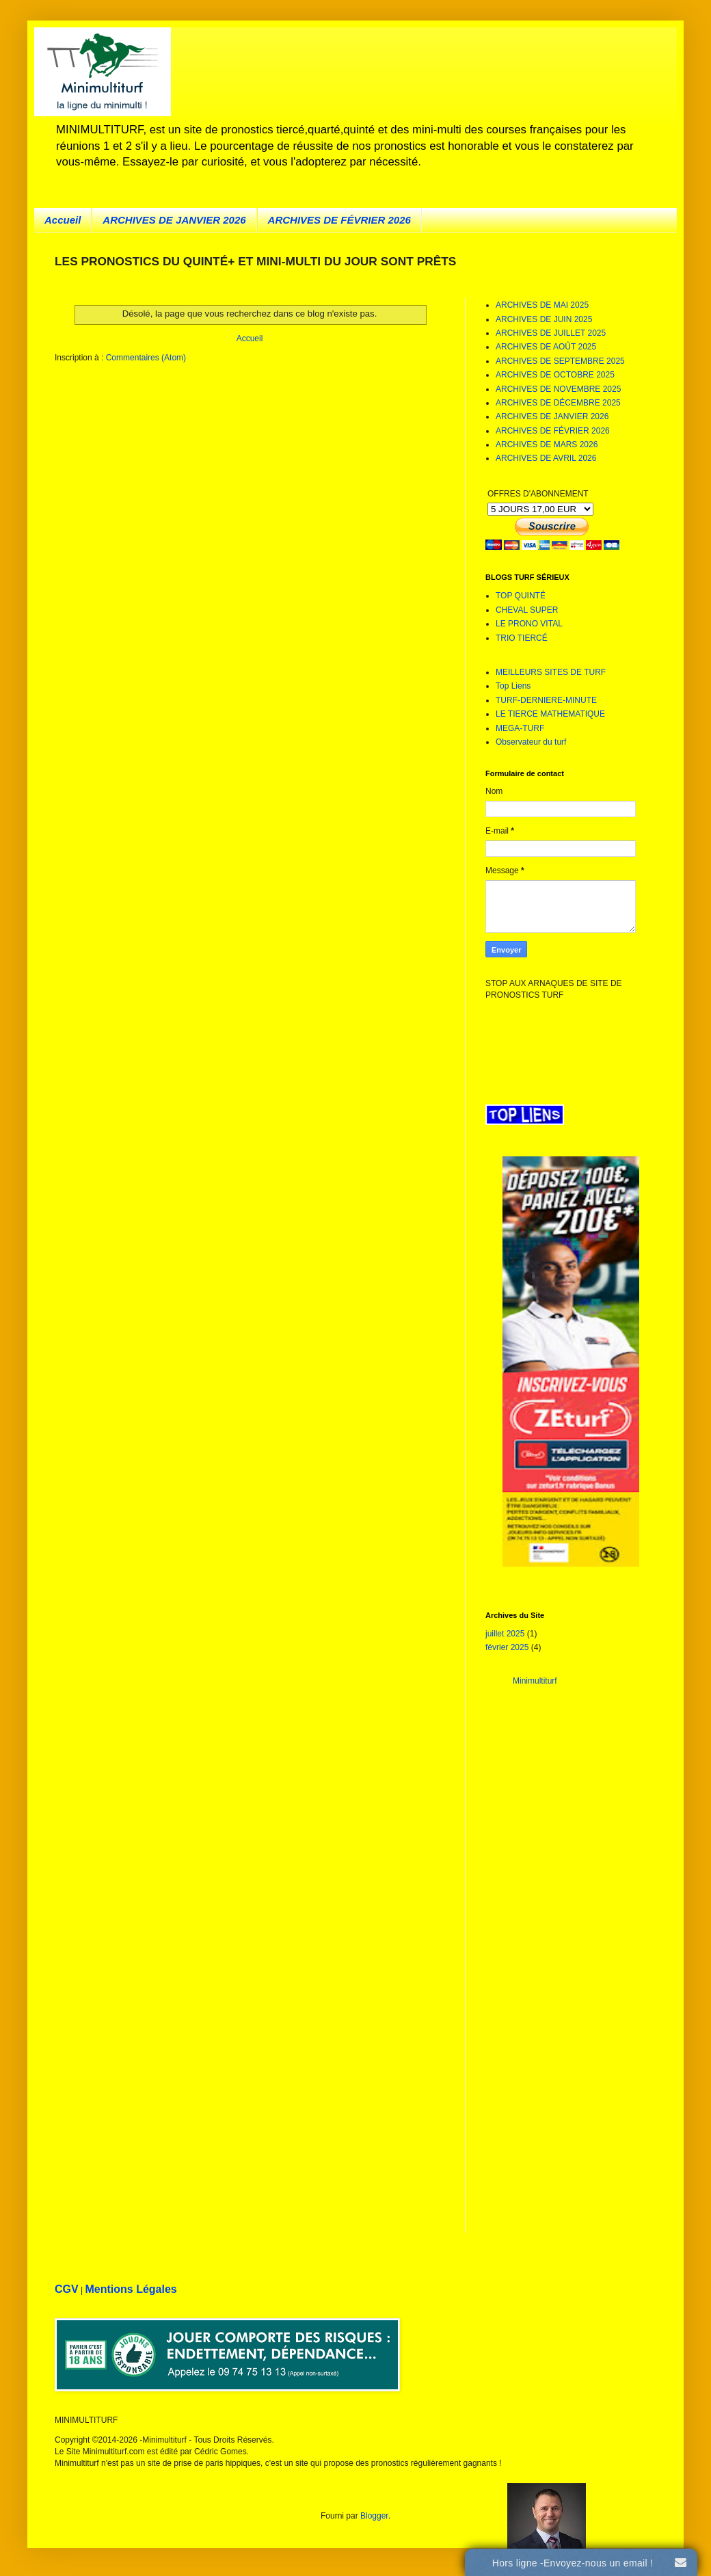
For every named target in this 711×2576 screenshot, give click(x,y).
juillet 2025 (504, 1633)
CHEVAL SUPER (527, 610)
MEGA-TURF (520, 728)
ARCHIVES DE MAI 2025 (542, 305)
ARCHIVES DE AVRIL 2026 (546, 458)
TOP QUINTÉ (521, 595)
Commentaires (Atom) (146, 357)
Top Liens (513, 686)
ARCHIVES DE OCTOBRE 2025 (555, 375)
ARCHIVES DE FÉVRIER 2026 (339, 220)
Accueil (62, 220)
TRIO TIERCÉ (522, 638)
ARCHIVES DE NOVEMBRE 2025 (558, 389)
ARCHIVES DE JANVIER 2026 (174, 220)
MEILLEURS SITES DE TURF (551, 672)
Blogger (374, 2516)
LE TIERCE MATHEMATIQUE (550, 714)
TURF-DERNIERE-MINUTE (546, 700)
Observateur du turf (531, 742)
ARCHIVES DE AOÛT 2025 (546, 346)
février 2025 (506, 1647)
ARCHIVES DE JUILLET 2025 (551, 333)
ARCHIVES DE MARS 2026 (547, 444)
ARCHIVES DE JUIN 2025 (544, 319)
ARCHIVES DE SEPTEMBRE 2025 (560, 361)
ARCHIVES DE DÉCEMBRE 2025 (558, 403)
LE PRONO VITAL (529, 623)
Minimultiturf (535, 1681)
